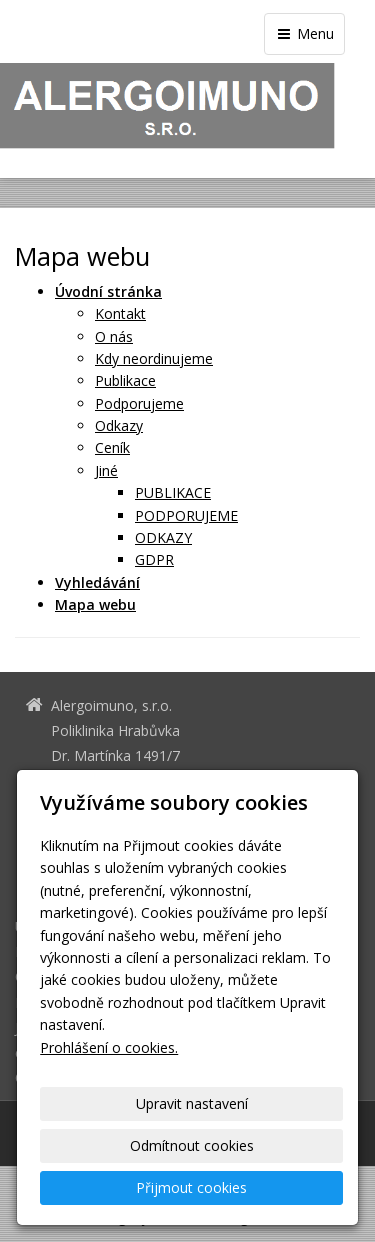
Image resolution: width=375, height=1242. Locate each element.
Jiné (106, 470)
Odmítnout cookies (192, 1145)
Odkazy (119, 425)
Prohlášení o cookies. (109, 1047)
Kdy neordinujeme (154, 358)
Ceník (112, 447)
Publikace (125, 380)
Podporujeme (139, 403)
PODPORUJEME (186, 515)
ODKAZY (163, 537)
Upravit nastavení (192, 1103)
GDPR (154, 559)
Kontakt (120, 313)
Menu (304, 33)
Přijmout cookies (191, 1187)
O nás (114, 336)
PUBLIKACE (173, 492)
